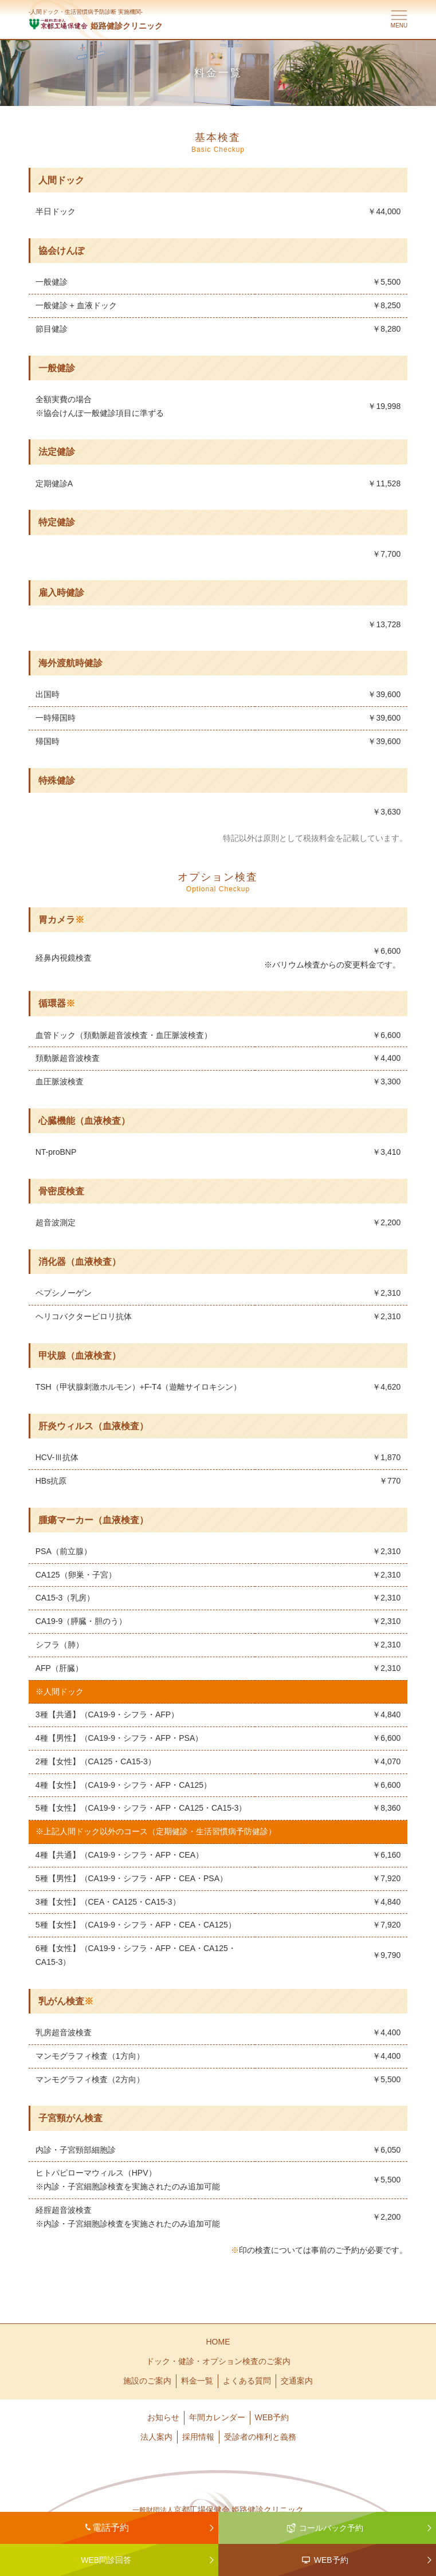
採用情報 (198, 2436)
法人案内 (156, 2436)
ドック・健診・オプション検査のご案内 (218, 2361)
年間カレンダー (217, 2417)
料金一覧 (197, 2380)
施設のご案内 (147, 2380)
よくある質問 (247, 2380)
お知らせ (163, 2417)
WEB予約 (272, 2417)
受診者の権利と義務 (260, 2436)
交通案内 (297, 2380)
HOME (218, 2341)
